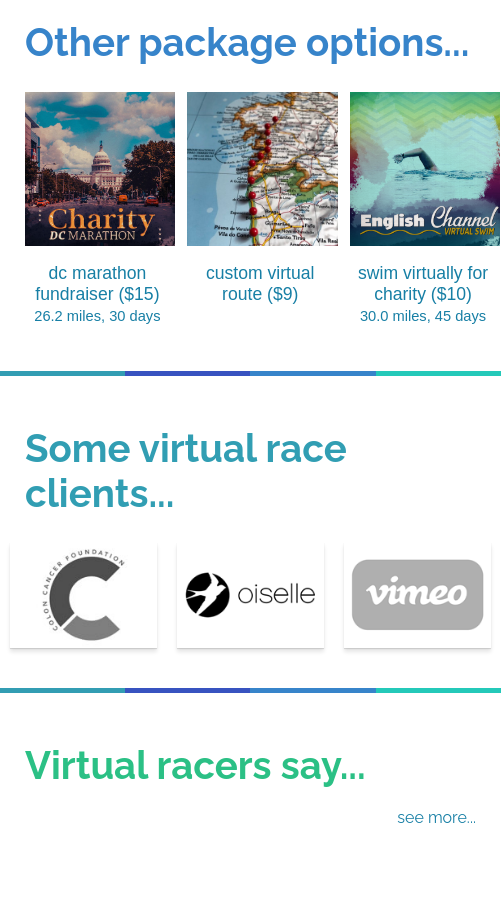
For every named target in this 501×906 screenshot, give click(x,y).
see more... (436, 817)
